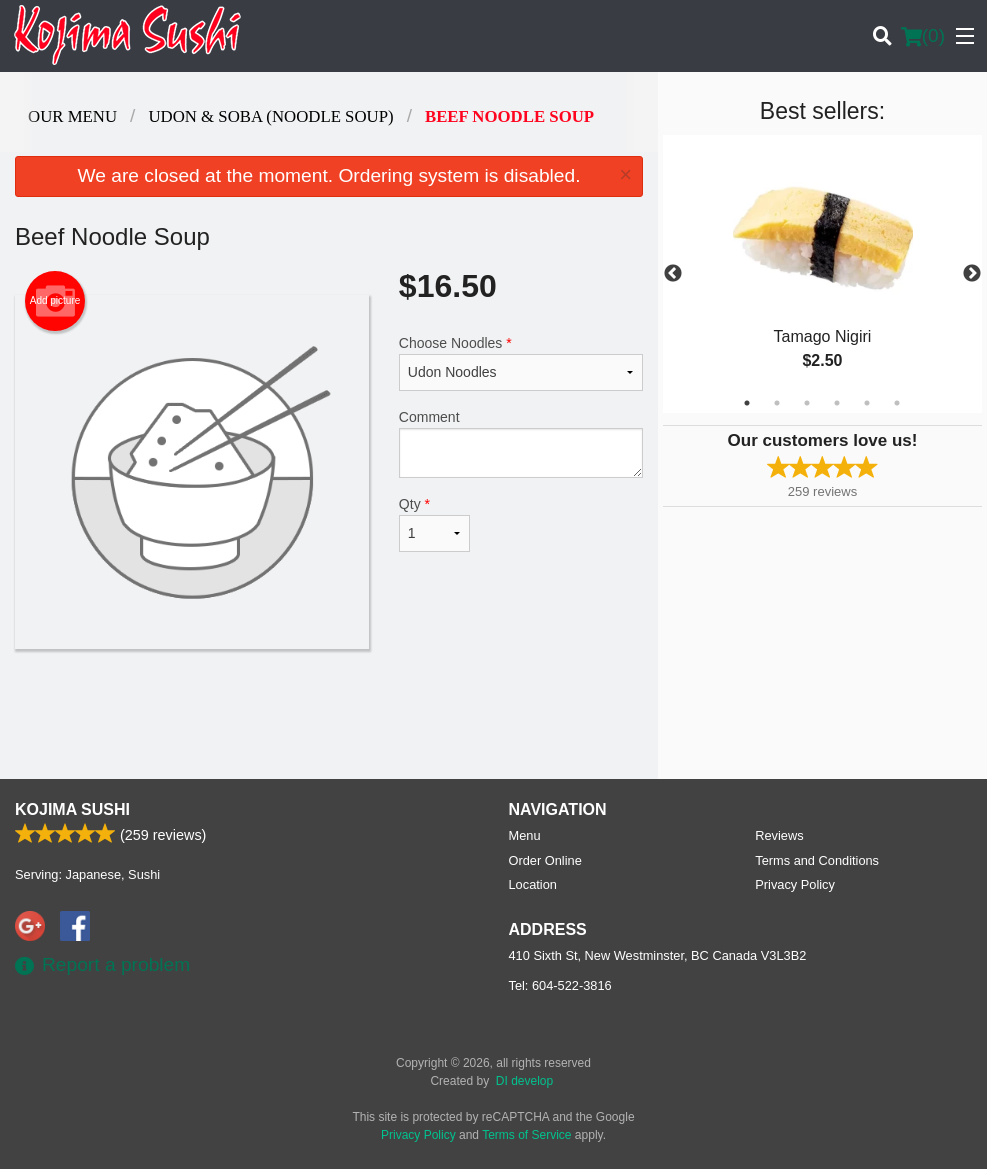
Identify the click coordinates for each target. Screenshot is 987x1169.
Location (533, 884)
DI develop (524, 1081)
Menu (525, 835)
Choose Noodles (521, 363)
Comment (521, 443)
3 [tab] (807, 403)
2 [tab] (777, 403)
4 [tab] (837, 403)
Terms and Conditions (817, 860)
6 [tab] (897, 403)
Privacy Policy (795, 884)
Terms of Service (526, 1135)
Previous (673, 274)
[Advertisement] (329, 714)
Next (972, 274)
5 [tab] (867, 403)
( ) (923, 36)
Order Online (545, 860)
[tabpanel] (822, 274)
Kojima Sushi (72, 809)
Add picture (55, 301)
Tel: (560, 985)
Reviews (779, 835)
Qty (434, 524)
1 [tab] (747, 403)
